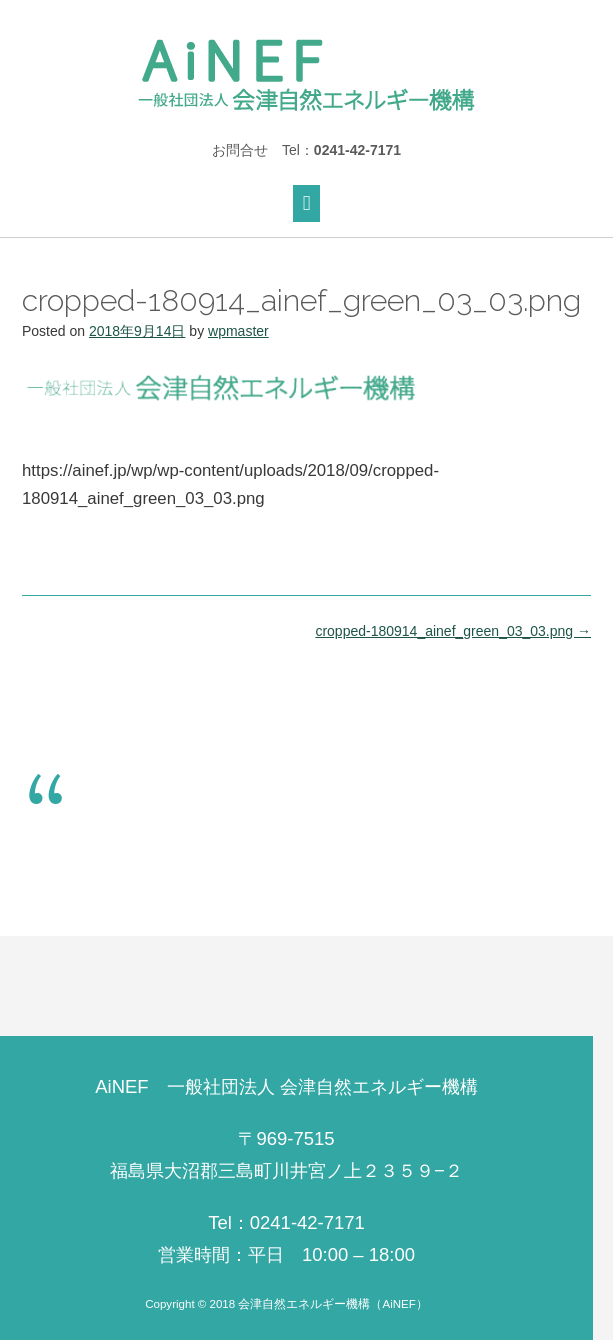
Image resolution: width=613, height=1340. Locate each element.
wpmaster (238, 331)
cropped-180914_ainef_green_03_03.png (453, 631)
